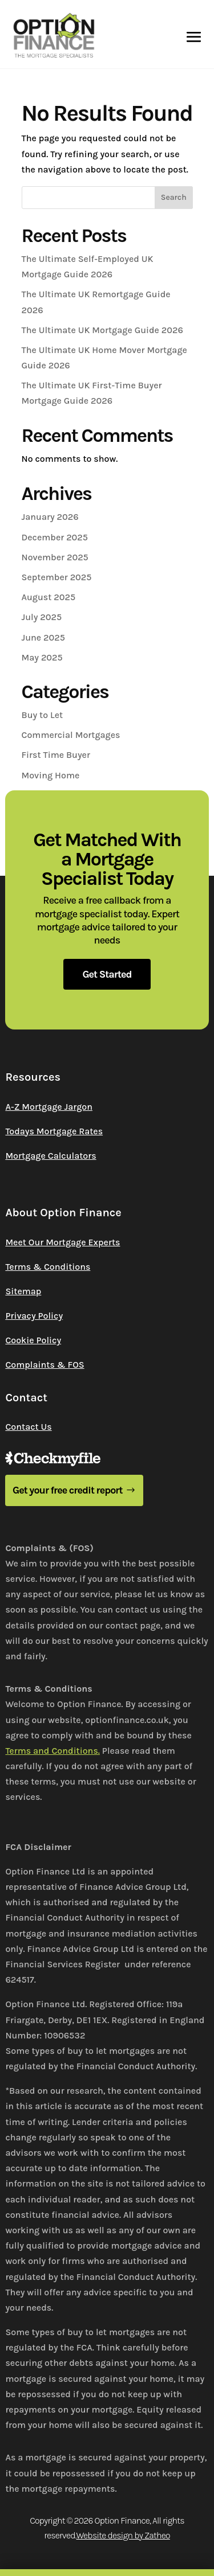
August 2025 (49, 597)
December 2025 (55, 537)
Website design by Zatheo (122, 2535)
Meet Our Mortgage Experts (62, 1242)
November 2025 (55, 557)
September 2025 (57, 577)
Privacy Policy (34, 1315)
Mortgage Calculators (50, 1155)
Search (174, 197)
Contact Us (28, 1426)
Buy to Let (42, 714)
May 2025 (42, 657)
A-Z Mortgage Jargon (48, 1106)
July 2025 (42, 617)
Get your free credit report (68, 1490)
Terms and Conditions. (52, 1750)
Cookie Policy (33, 1340)
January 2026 (50, 516)
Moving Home (51, 775)
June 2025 (43, 637)
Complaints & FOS (44, 1364)
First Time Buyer (56, 754)
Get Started (106, 974)
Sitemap (23, 1291)
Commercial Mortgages (71, 734)
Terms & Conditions (47, 1266)
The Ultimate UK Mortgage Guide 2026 (102, 330)
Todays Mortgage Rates (54, 1131)
